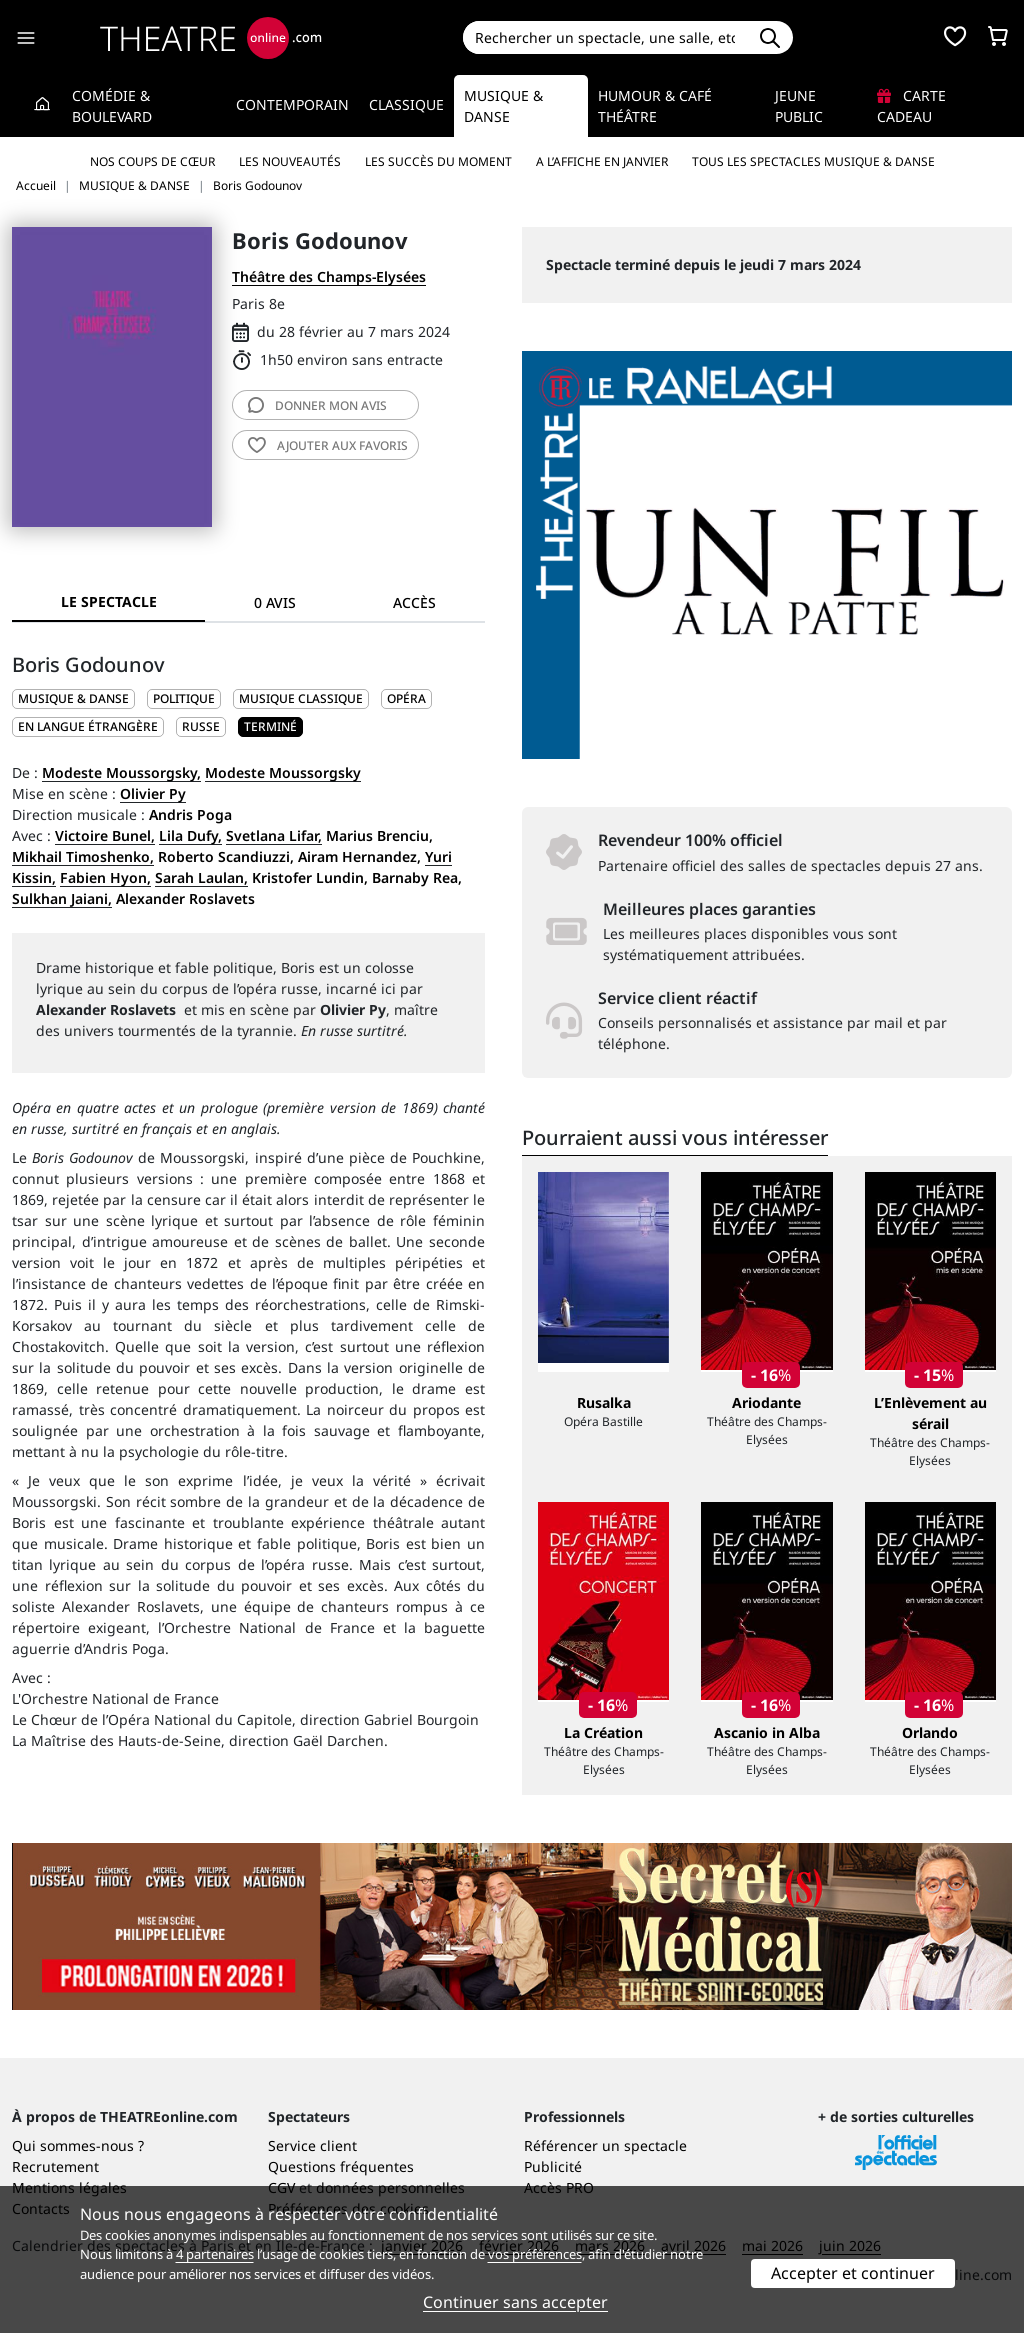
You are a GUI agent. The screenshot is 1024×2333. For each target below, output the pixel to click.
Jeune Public (799, 106)
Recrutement (55, 2166)
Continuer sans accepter (515, 2302)
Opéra (406, 698)
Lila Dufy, (190, 835)
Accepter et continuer (853, 2273)
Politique (184, 698)
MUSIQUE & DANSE (73, 698)
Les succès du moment (438, 161)
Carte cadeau (911, 106)
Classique (406, 104)
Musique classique (301, 698)
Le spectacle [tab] (109, 601)
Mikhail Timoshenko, (83, 856)
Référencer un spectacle (605, 2145)
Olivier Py (153, 793)
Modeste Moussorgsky (283, 772)
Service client (312, 2145)
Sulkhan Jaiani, (62, 898)
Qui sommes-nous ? (78, 2145)
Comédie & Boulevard (112, 106)
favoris (328, 445)
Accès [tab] (414, 602)
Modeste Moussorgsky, (121, 772)
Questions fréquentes (341, 2166)
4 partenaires (215, 2254)
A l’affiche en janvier (602, 161)
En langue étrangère (88, 726)
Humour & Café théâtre (655, 106)
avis (317, 405)
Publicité (553, 2166)
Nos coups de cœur (152, 161)
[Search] (605, 37)
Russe (201, 726)
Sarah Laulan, (201, 877)
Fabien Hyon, (105, 877)
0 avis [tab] (275, 602)
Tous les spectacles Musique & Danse (813, 161)
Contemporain (292, 104)
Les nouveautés (290, 161)
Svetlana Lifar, (274, 835)
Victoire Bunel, (105, 835)
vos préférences (535, 2254)
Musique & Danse (503, 106)
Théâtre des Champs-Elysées (329, 276)
